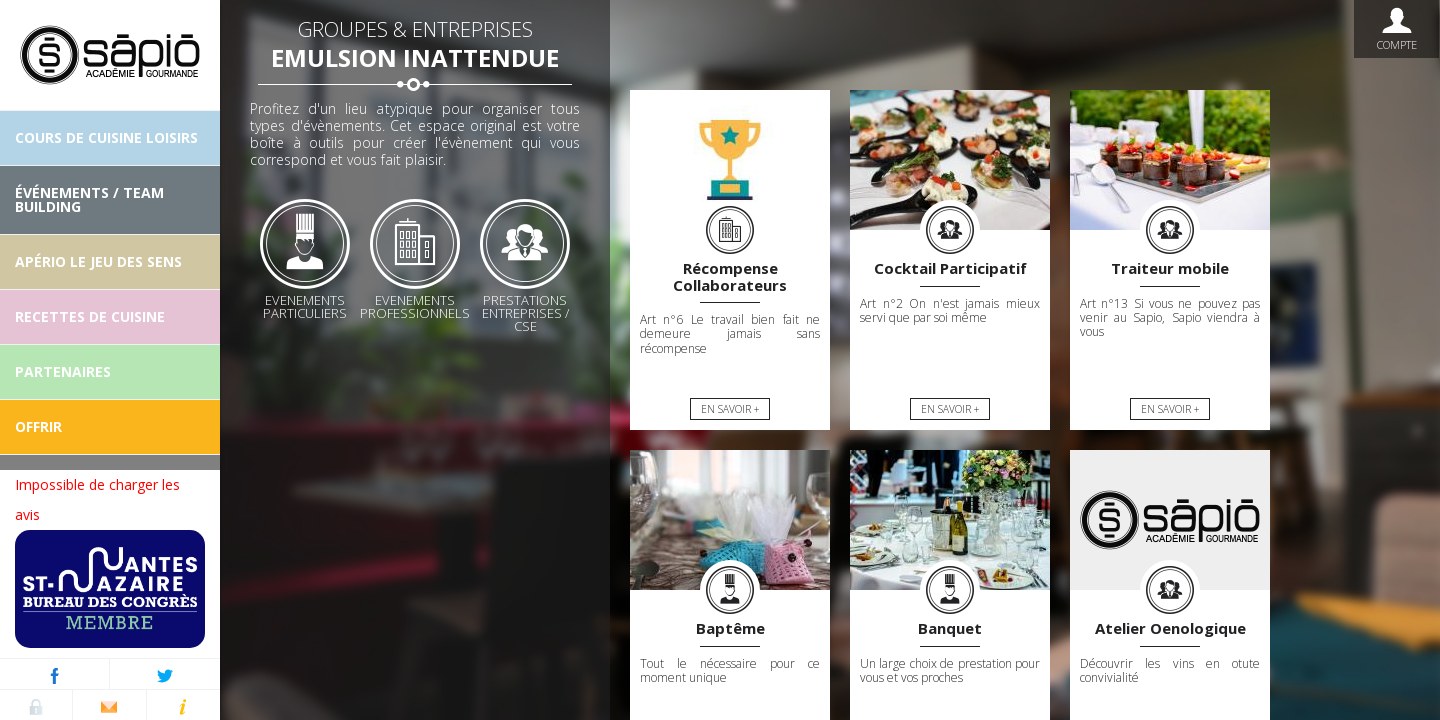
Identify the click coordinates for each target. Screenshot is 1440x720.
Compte (1396, 28)
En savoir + (730, 409)
